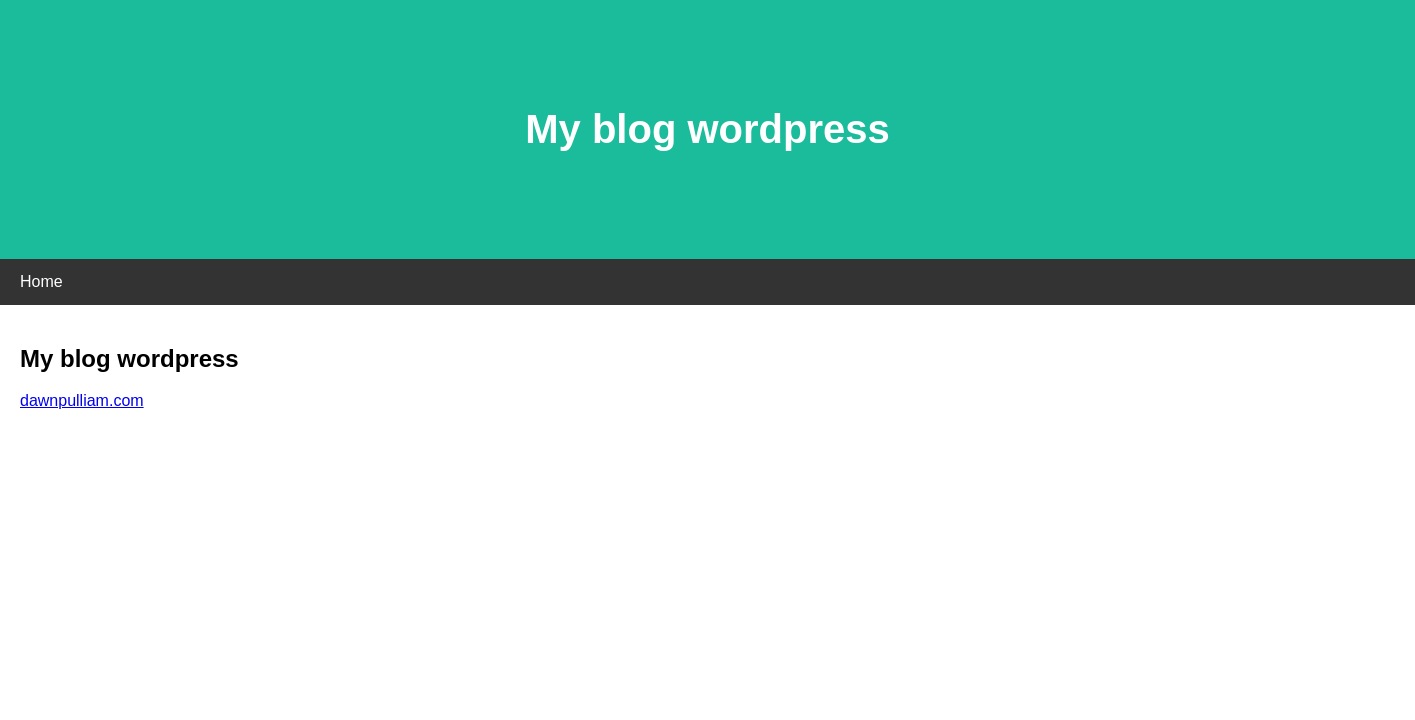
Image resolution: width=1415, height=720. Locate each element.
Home (41, 281)
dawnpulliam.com (82, 400)
